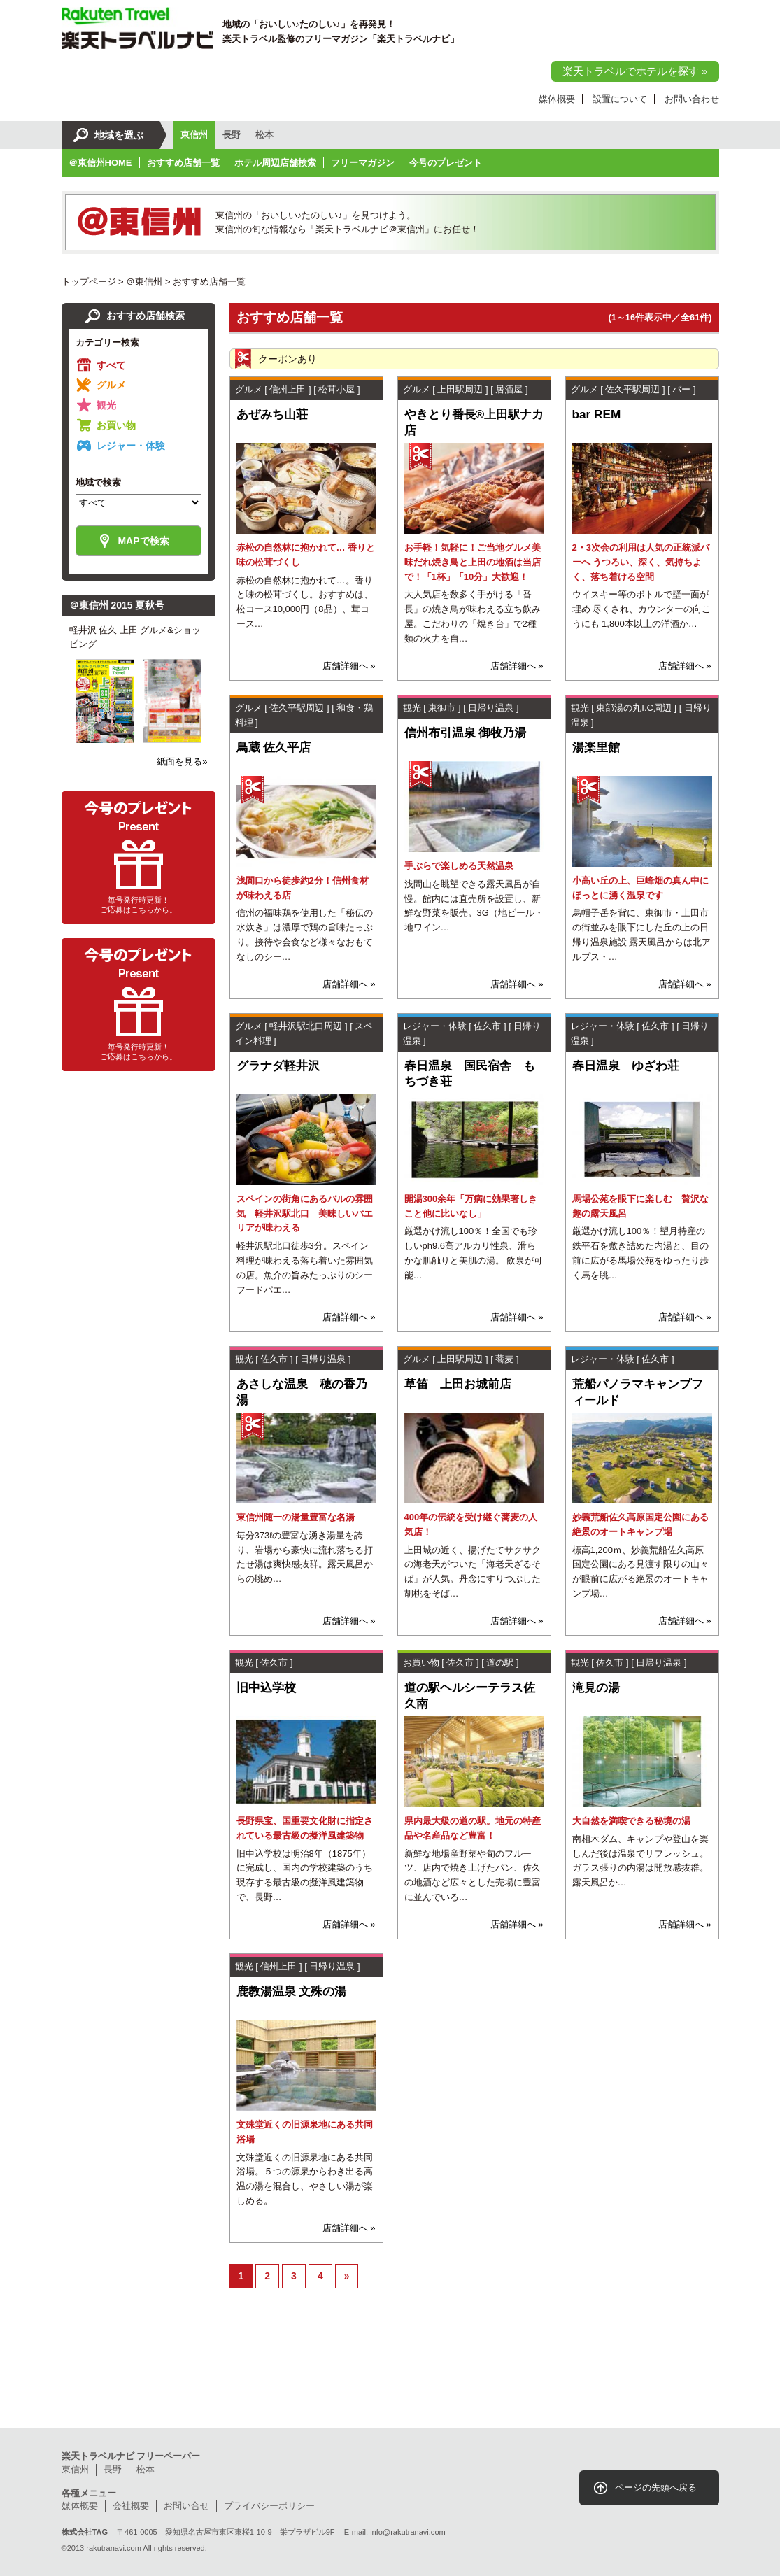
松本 (264, 134)
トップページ (89, 281)
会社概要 (131, 2505)
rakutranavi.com (113, 2548)
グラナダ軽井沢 (278, 1066)
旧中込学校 (266, 1687)
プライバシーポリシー (269, 2505)
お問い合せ (186, 2505)
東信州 (194, 134)
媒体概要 (557, 99)
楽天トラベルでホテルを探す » (635, 71)
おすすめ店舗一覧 (183, 162)
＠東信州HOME (100, 162)
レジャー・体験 (131, 445)
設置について (620, 99)
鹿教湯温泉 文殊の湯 (291, 1991)
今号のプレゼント (445, 162)
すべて (111, 365)
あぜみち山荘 (272, 414)
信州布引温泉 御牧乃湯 (465, 732)
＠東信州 (144, 281)
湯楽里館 (596, 747)
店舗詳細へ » (349, 665)
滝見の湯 (596, 1687)
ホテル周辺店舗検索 (275, 162)
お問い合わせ (692, 99)
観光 (106, 405)
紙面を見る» (182, 761)
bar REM (596, 414)
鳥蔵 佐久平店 (273, 747)
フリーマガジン (363, 162)
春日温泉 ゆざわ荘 (625, 1066)
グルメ (111, 384)
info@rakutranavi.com (408, 2532)
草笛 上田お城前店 (457, 1384)
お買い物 (116, 425)
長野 (231, 134)
